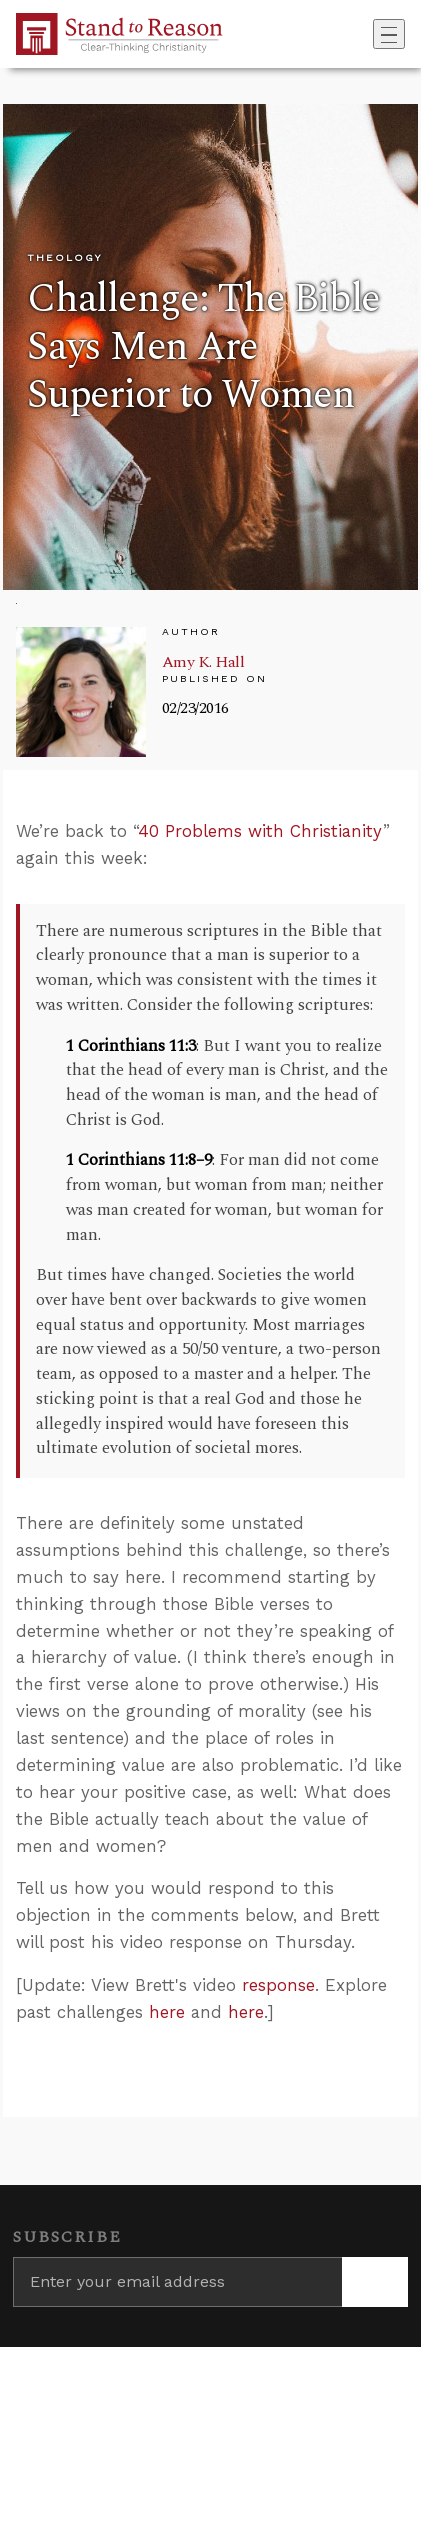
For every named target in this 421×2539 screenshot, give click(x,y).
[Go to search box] (367, 34)
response (278, 1985)
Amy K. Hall (203, 662)
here (167, 2012)
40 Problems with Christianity (260, 831)
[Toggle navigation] (389, 34)
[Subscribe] (375, 2282)
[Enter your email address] (177, 2282)
